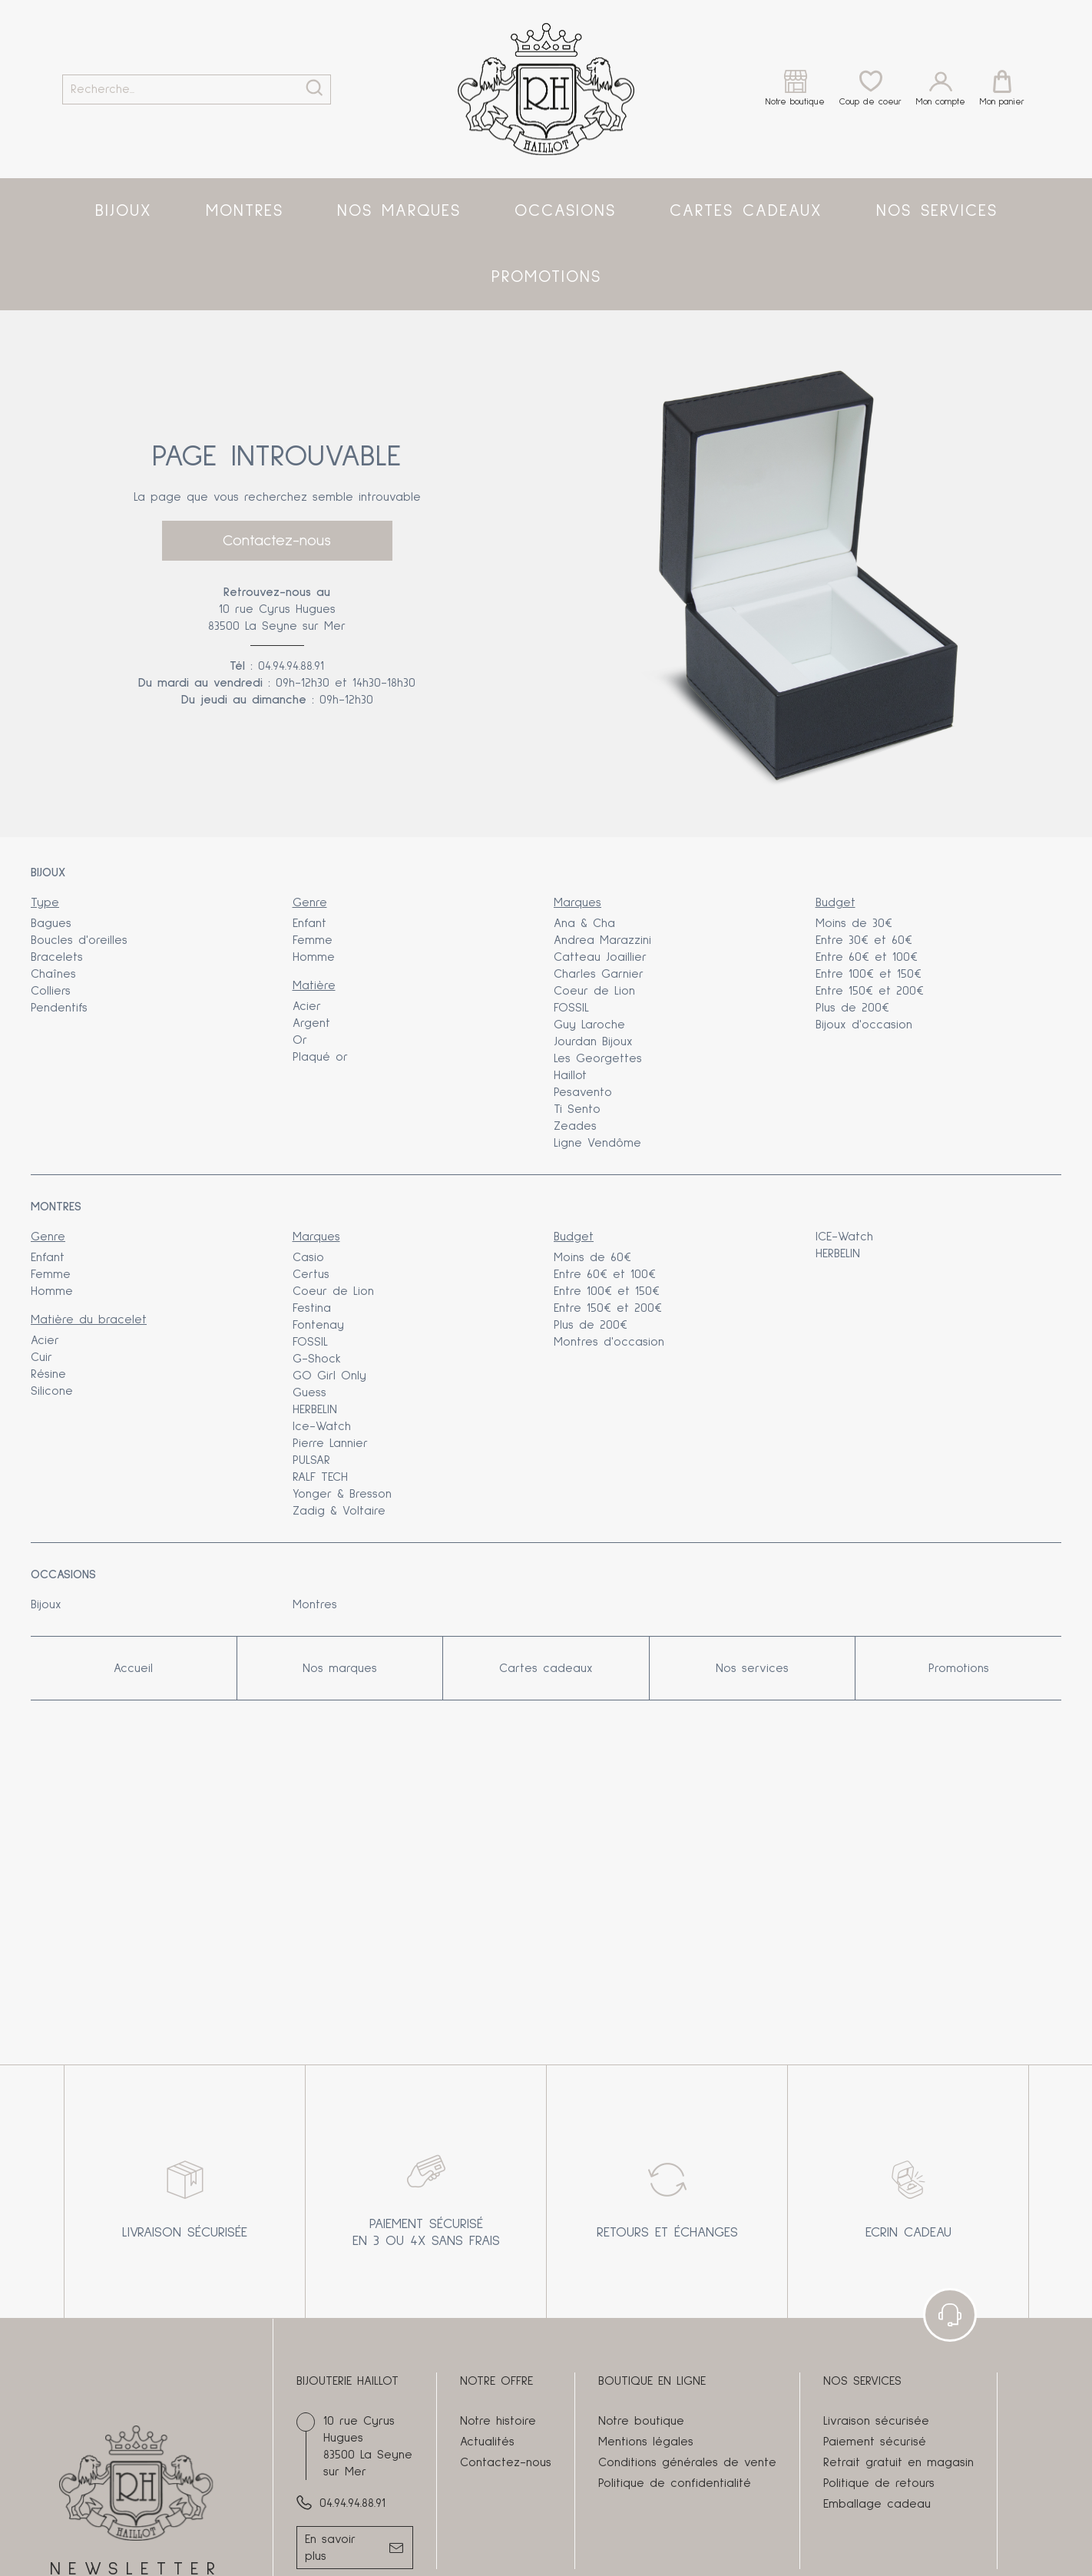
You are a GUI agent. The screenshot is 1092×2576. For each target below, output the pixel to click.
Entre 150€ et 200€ (870, 991)
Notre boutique (641, 2421)
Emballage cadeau (877, 2504)
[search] (314, 89)
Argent (311, 1023)
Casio (308, 1257)
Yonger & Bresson (342, 1494)
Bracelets (57, 957)
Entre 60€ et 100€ (867, 957)
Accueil (133, 1668)
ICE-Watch (844, 1236)
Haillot (570, 1075)
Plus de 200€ (852, 1008)
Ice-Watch (322, 1426)
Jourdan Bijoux (593, 1041)
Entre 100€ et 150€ (869, 974)
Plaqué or (320, 1057)
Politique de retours (879, 2483)
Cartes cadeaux (746, 211)
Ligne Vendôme (597, 1143)
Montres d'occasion (609, 1342)
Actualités (487, 2441)
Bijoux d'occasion (864, 1024)
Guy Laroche (589, 1024)
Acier (307, 1006)
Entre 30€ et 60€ (864, 940)
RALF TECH (320, 1477)
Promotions (546, 277)
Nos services (937, 211)
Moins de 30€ (854, 923)
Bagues (51, 923)
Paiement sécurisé (874, 2441)
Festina (312, 1308)
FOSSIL (571, 1008)
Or (300, 1040)
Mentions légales (645, 2441)
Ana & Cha (584, 923)
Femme (313, 940)
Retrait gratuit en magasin (898, 2462)
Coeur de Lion (594, 991)
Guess (309, 1392)
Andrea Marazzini (602, 940)
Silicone (52, 1391)
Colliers (51, 991)
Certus (311, 1274)
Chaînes (53, 974)
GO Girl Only (329, 1375)
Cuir (41, 1357)
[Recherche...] (175, 89)
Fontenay (318, 1325)
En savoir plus (330, 2547)
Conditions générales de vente (687, 2462)
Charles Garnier (599, 974)
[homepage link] (546, 89)
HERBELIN (315, 1409)
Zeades (575, 1126)
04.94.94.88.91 (291, 666)
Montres (244, 211)
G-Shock (317, 1359)
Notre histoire (498, 2421)
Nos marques (399, 211)
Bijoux (123, 211)
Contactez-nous (277, 540)
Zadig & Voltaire (339, 1511)
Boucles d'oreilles (79, 940)
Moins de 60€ (592, 1257)
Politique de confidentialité (674, 2483)
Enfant (309, 923)
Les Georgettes (598, 1058)
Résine (48, 1374)
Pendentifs (59, 1008)
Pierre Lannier (330, 1443)
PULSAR (311, 1460)
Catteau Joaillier (600, 957)
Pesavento (583, 1092)
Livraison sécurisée (876, 2421)
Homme (314, 957)
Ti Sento (577, 1109)
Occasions (565, 211)
